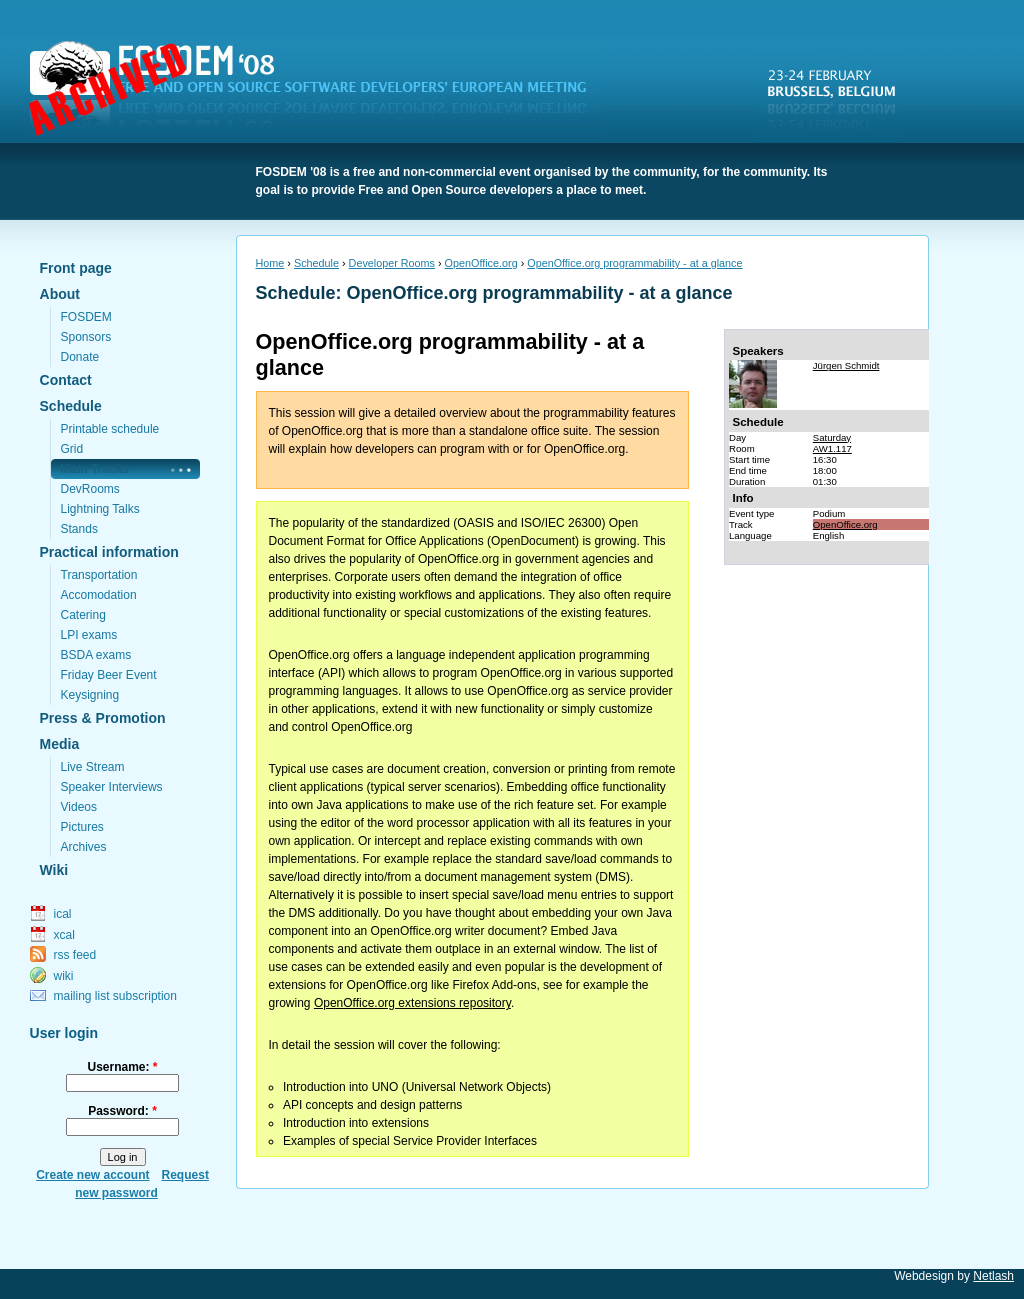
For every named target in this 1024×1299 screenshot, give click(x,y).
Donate (80, 357)
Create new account (92, 1175)
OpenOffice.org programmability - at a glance (634, 263)
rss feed (75, 955)
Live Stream (93, 767)
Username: (122, 1067)
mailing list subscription (115, 996)
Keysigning (90, 695)
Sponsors (86, 337)
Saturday (832, 437)
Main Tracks (95, 469)
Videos (79, 807)
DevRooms (90, 489)
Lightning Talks (100, 509)
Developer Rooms (392, 263)
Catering (83, 615)
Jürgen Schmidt (846, 365)
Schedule (71, 406)
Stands (79, 529)
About (60, 294)
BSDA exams (96, 655)
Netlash (993, 1276)
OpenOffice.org (481, 263)
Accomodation (99, 595)
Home (270, 263)
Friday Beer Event (109, 675)
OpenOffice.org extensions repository (412, 1003)
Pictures (82, 827)
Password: (122, 1111)
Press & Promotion (103, 718)
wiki (64, 976)
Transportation (99, 575)
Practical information (109, 552)
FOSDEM (320, 91)
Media (60, 744)
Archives (84, 847)
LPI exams (89, 635)
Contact (66, 380)
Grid (72, 449)
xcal (64, 935)
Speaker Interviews (112, 787)
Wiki (54, 870)
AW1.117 (832, 448)
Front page (76, 268)
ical (63, 914)
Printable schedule (110, 429)
